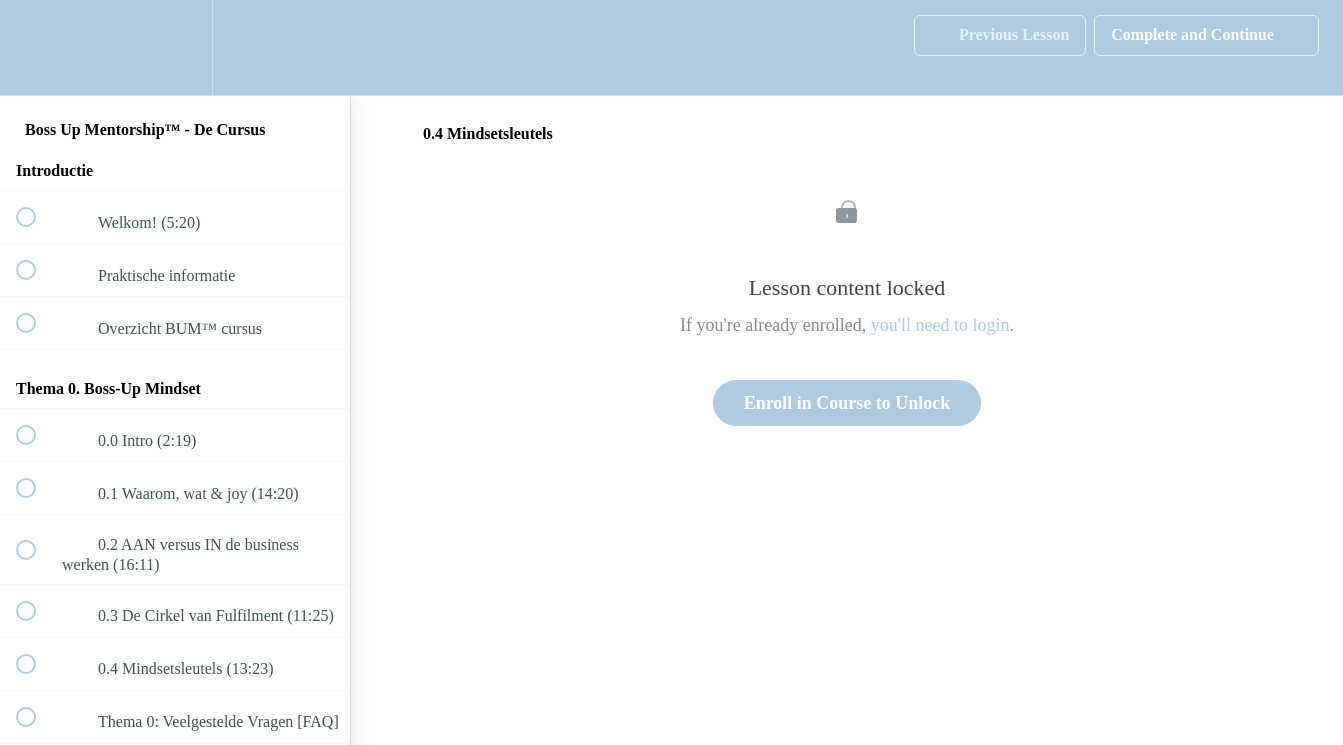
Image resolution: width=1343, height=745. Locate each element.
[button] (37, 47)
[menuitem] (175, 47)
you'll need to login (940, 325)
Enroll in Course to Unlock (847, 403)
